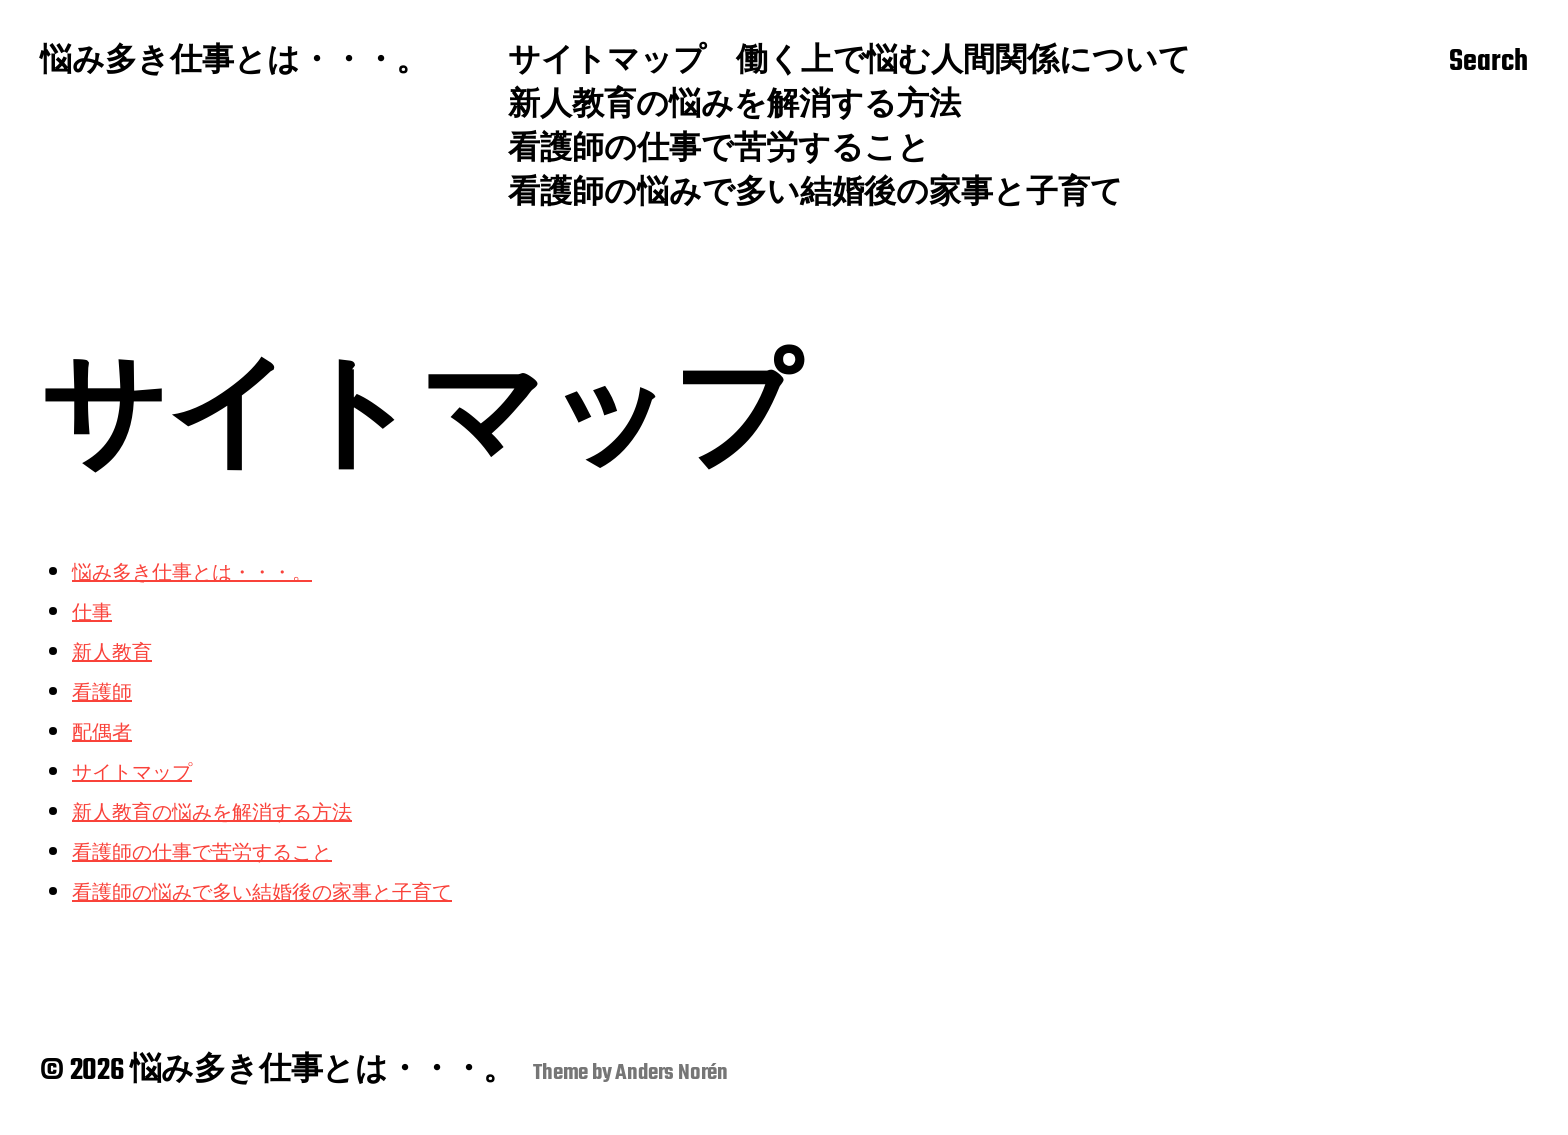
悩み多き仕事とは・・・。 (234, 63)
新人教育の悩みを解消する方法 (734, 107)
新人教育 (112, 651)
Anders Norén (671, 1073)
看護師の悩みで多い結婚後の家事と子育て (815, 195)
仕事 (92, 611)
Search (1488, 63)
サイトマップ (607, 63)
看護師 (102, 691)
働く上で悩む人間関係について (963, 63)
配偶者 (102, 731)
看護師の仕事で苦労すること (719, 151)
